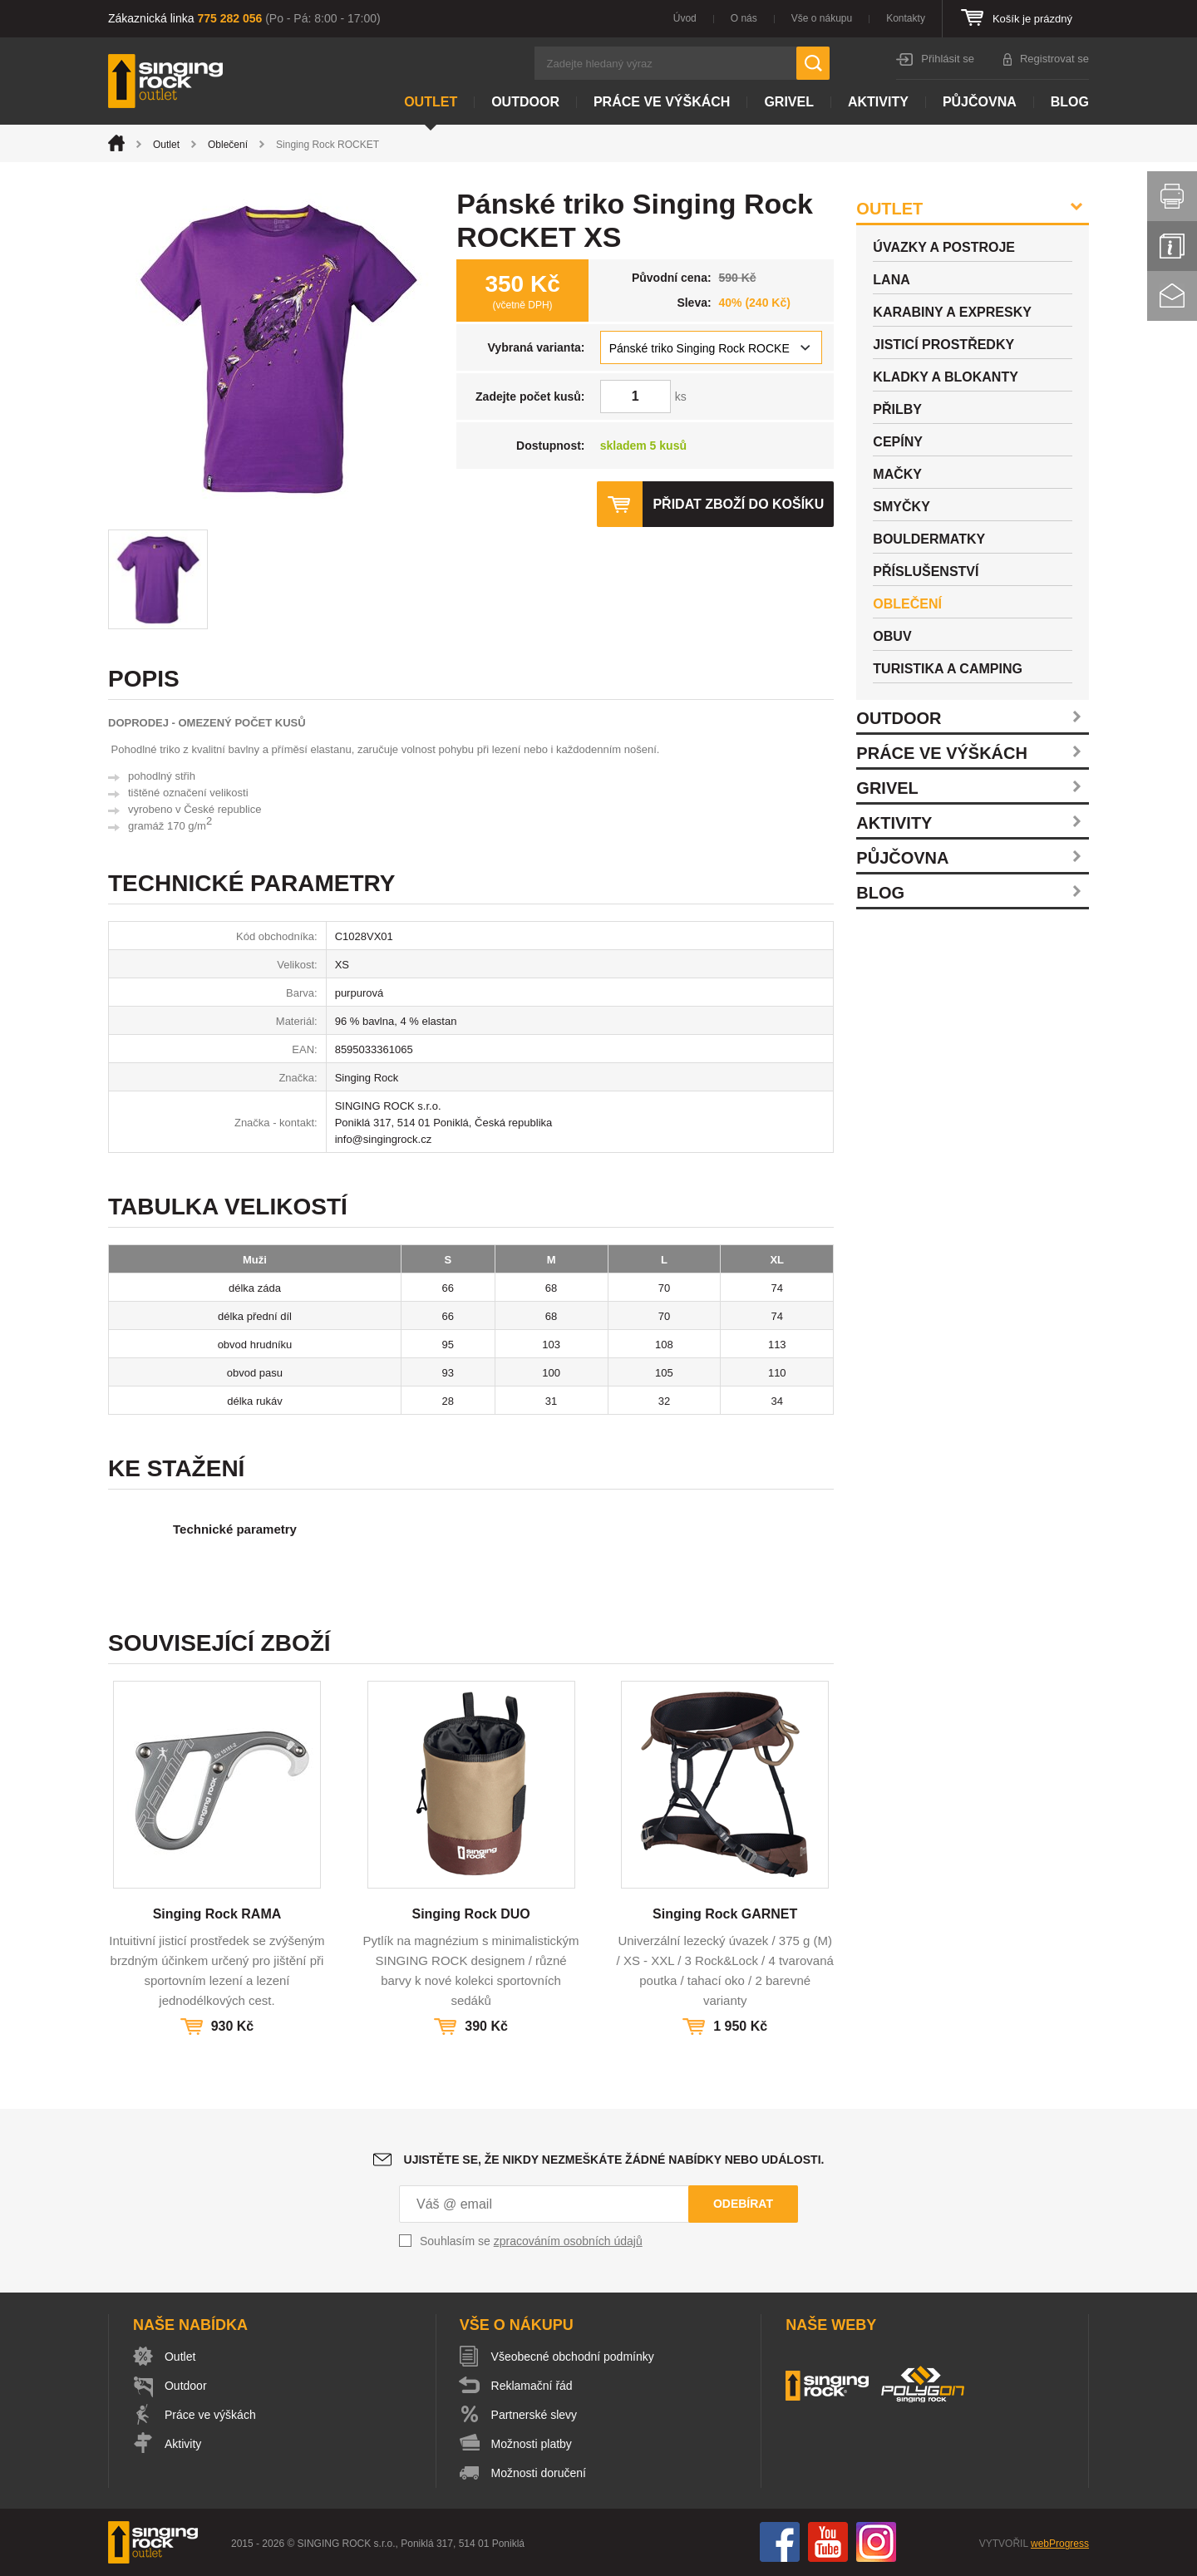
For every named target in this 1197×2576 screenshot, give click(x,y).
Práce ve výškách (662, 102)
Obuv (892, 636)
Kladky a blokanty (945, 377)
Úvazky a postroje (944, 247)
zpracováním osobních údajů (568, 2241)
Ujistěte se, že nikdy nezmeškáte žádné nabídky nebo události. (614, 2159)
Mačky (897, 474)
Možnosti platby (531, 2443)
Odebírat (743, 2203)
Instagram (876, 2542)
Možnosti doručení (538, 2473)
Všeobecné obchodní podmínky (572, 2356)
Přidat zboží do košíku (738, 504)
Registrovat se (1054, 58)
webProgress (1060, 2543)
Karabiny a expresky (952, 312)
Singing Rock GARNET (725, 1914)
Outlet (430, 102)
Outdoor (525, 102)
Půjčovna (980, 102)
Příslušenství (925, 571)
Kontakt (1172, 296)
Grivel (789, 102)
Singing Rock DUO (470, 1914)
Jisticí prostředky (943, 344)
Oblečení (228, 144)
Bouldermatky (929, 539)
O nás (744, 18)
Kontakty (905, 18)
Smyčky (901, 507)
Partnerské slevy (534, 2414)
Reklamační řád (532, 2385)
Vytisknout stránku (1172, 196)
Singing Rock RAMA (217, 1914)
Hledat (813, 63)
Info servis (1172, 246)
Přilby (897, 409)
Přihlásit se (947, 58)
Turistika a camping (947, 669)
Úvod (685, 18)
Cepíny (898, 442)
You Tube (828, 2542)
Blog (1070, 102)
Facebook (780, 2542)
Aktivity (878, 102)
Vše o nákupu (821, 18)
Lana (891, 280)
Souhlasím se (531, 2241)
